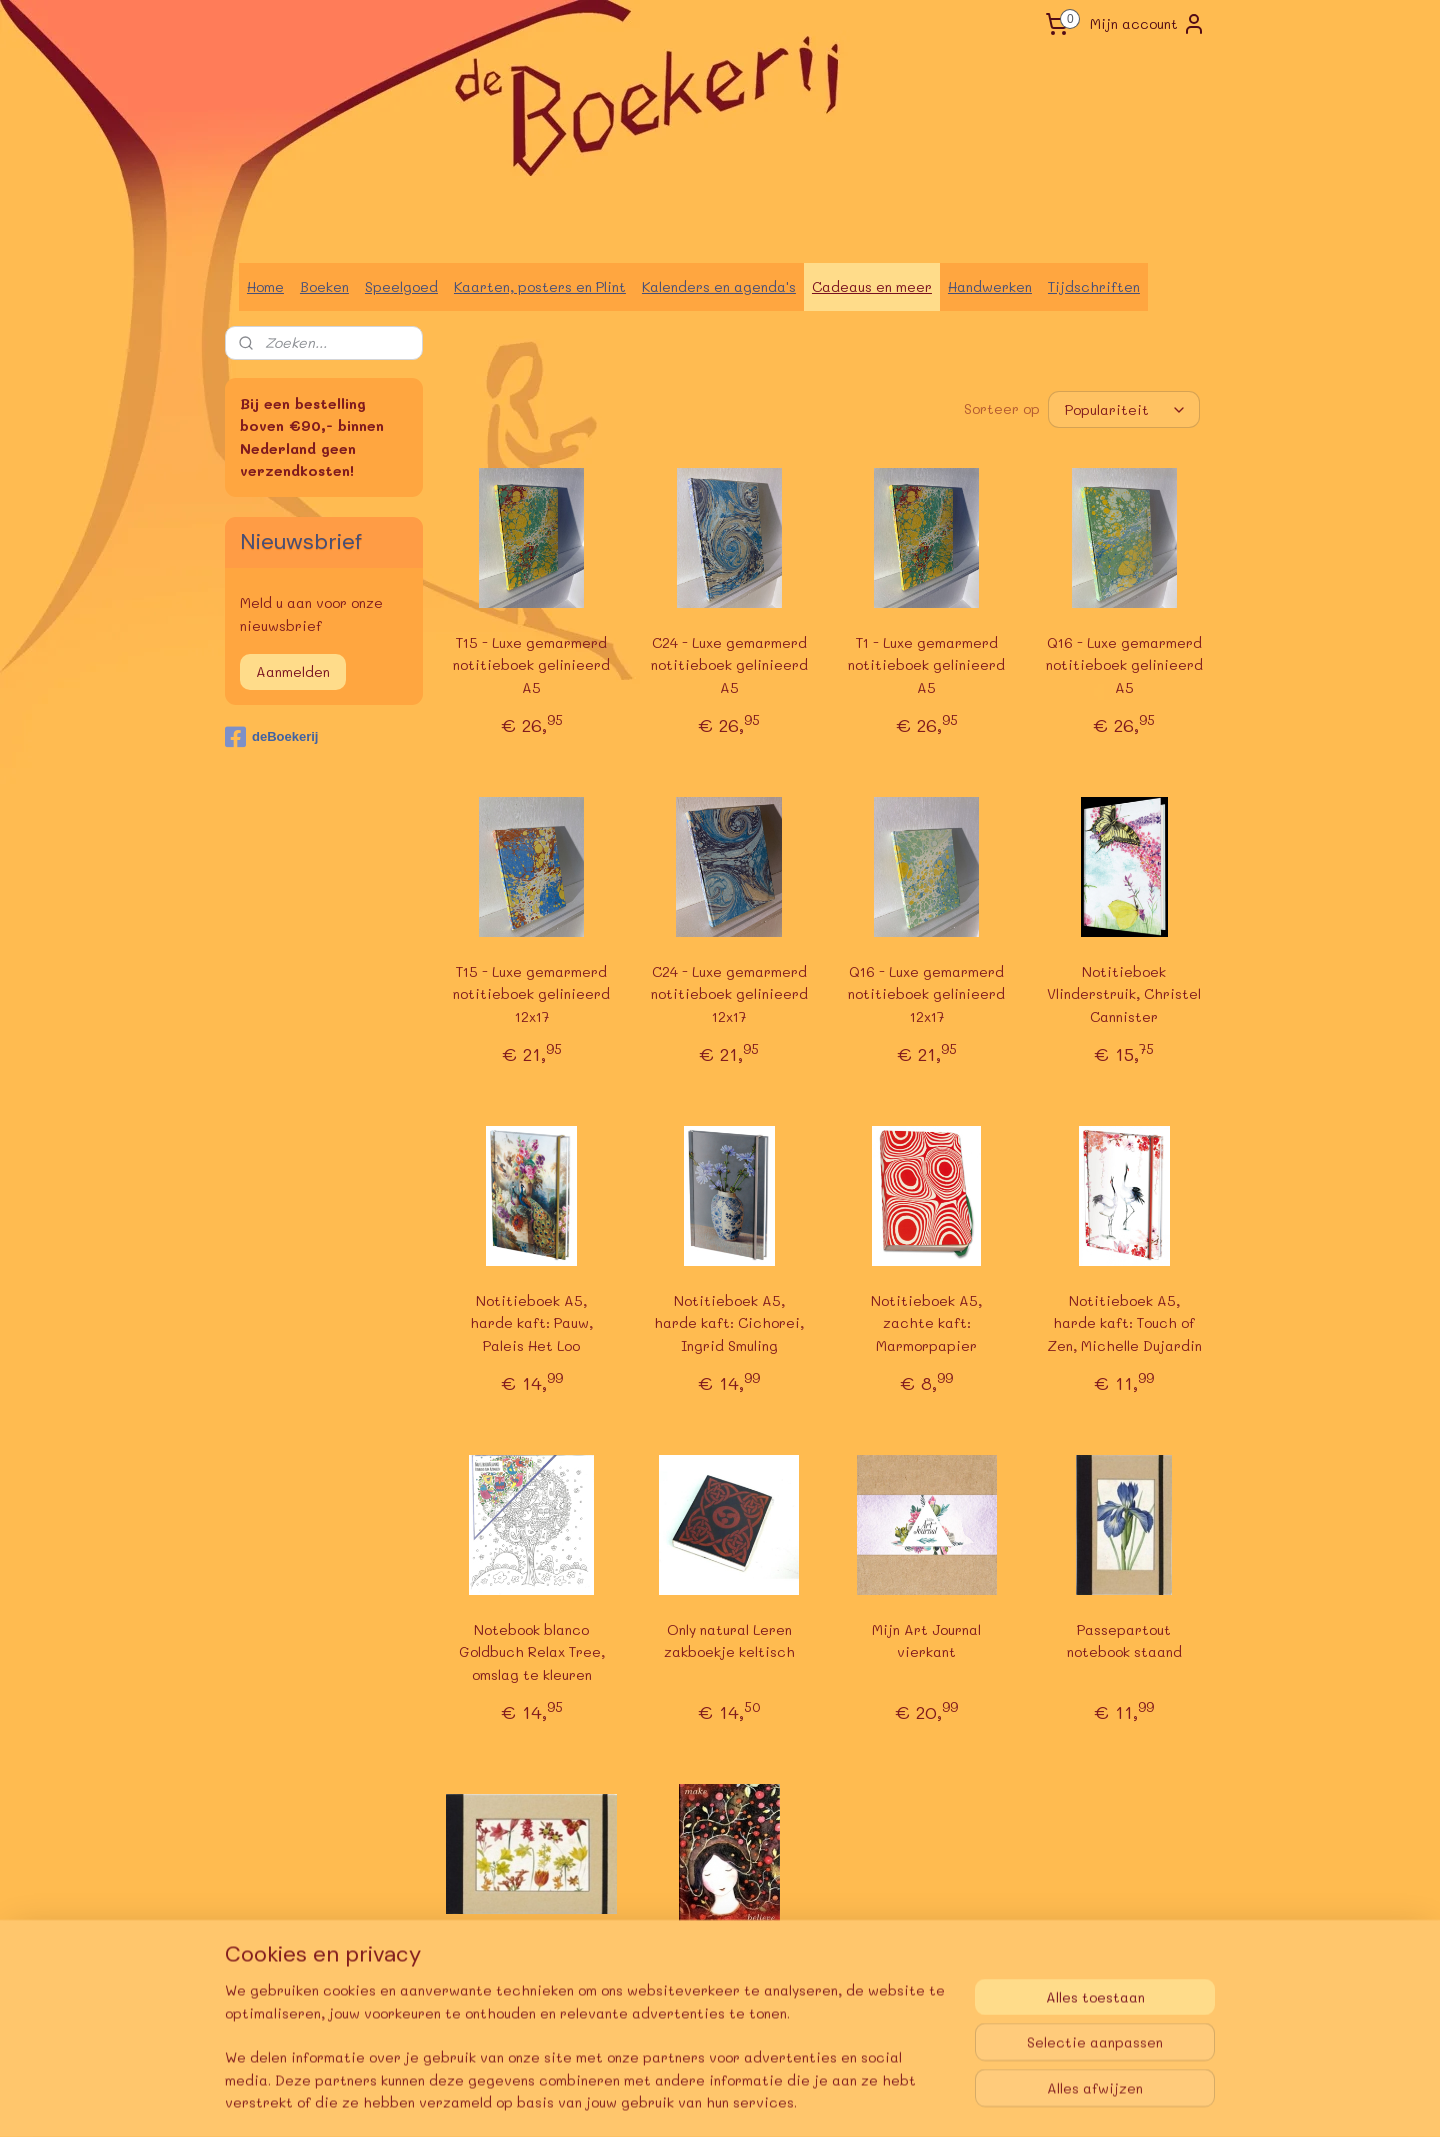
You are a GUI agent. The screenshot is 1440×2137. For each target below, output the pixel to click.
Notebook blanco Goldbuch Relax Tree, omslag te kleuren (532, 1652)
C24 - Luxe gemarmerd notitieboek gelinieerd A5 (729, 665)
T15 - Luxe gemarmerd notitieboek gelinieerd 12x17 (531, 994)
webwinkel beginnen (782, 2100)
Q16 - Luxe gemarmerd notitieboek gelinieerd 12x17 (926, 994)
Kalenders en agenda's (719, 286)
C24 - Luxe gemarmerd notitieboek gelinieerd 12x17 (729, 994)
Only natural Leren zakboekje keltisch (729, 1640)
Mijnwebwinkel (966, 2100)
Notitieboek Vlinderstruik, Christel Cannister (1124, 994)
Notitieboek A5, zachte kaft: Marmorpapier (926, 1323)
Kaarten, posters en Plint (540, 286)
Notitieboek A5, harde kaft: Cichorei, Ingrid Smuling (729, 1323)
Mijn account (1148, 24)
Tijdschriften (1094, 286)
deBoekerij (271, 737)
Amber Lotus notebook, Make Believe (729, 1969)
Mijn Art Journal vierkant (926, 1640)
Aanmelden (293, 671)
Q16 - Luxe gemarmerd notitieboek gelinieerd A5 (1124, 665)
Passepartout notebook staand (1124, 1640)
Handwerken (990, 286)
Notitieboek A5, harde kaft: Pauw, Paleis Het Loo (531, 1323)
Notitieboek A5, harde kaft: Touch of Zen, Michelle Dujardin (1124, 1323)
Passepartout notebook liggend (532, 1969)
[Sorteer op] (1124, 409)
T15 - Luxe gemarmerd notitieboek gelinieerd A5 (531, 665)
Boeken (324, 286)
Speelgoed (401, 286)
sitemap (663, 2100)
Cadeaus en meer (872, 286)
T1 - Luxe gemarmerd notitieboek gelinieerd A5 (926, 665)
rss (705, 2100)
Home (265, 286)
